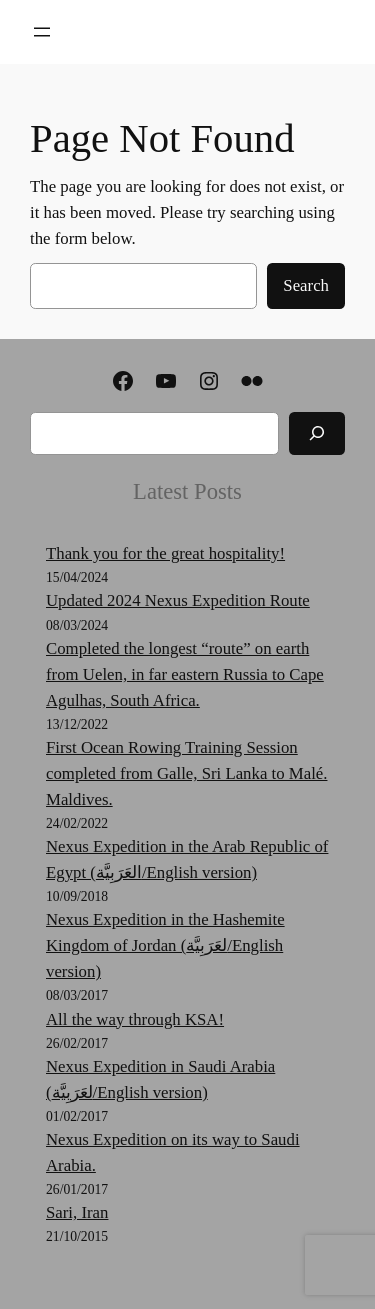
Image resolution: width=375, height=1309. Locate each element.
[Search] (317, 433)
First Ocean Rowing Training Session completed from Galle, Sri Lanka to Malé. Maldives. (186, 773)
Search (306, 285)
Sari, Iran (77, 1212)
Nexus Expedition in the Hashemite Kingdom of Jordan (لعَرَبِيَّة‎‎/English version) (165, 945)
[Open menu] (42, 32)
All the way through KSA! (135, 1019)
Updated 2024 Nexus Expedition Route (178, 600)
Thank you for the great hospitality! (165, 553)
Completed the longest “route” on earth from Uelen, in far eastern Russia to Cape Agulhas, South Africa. (185, 674)
